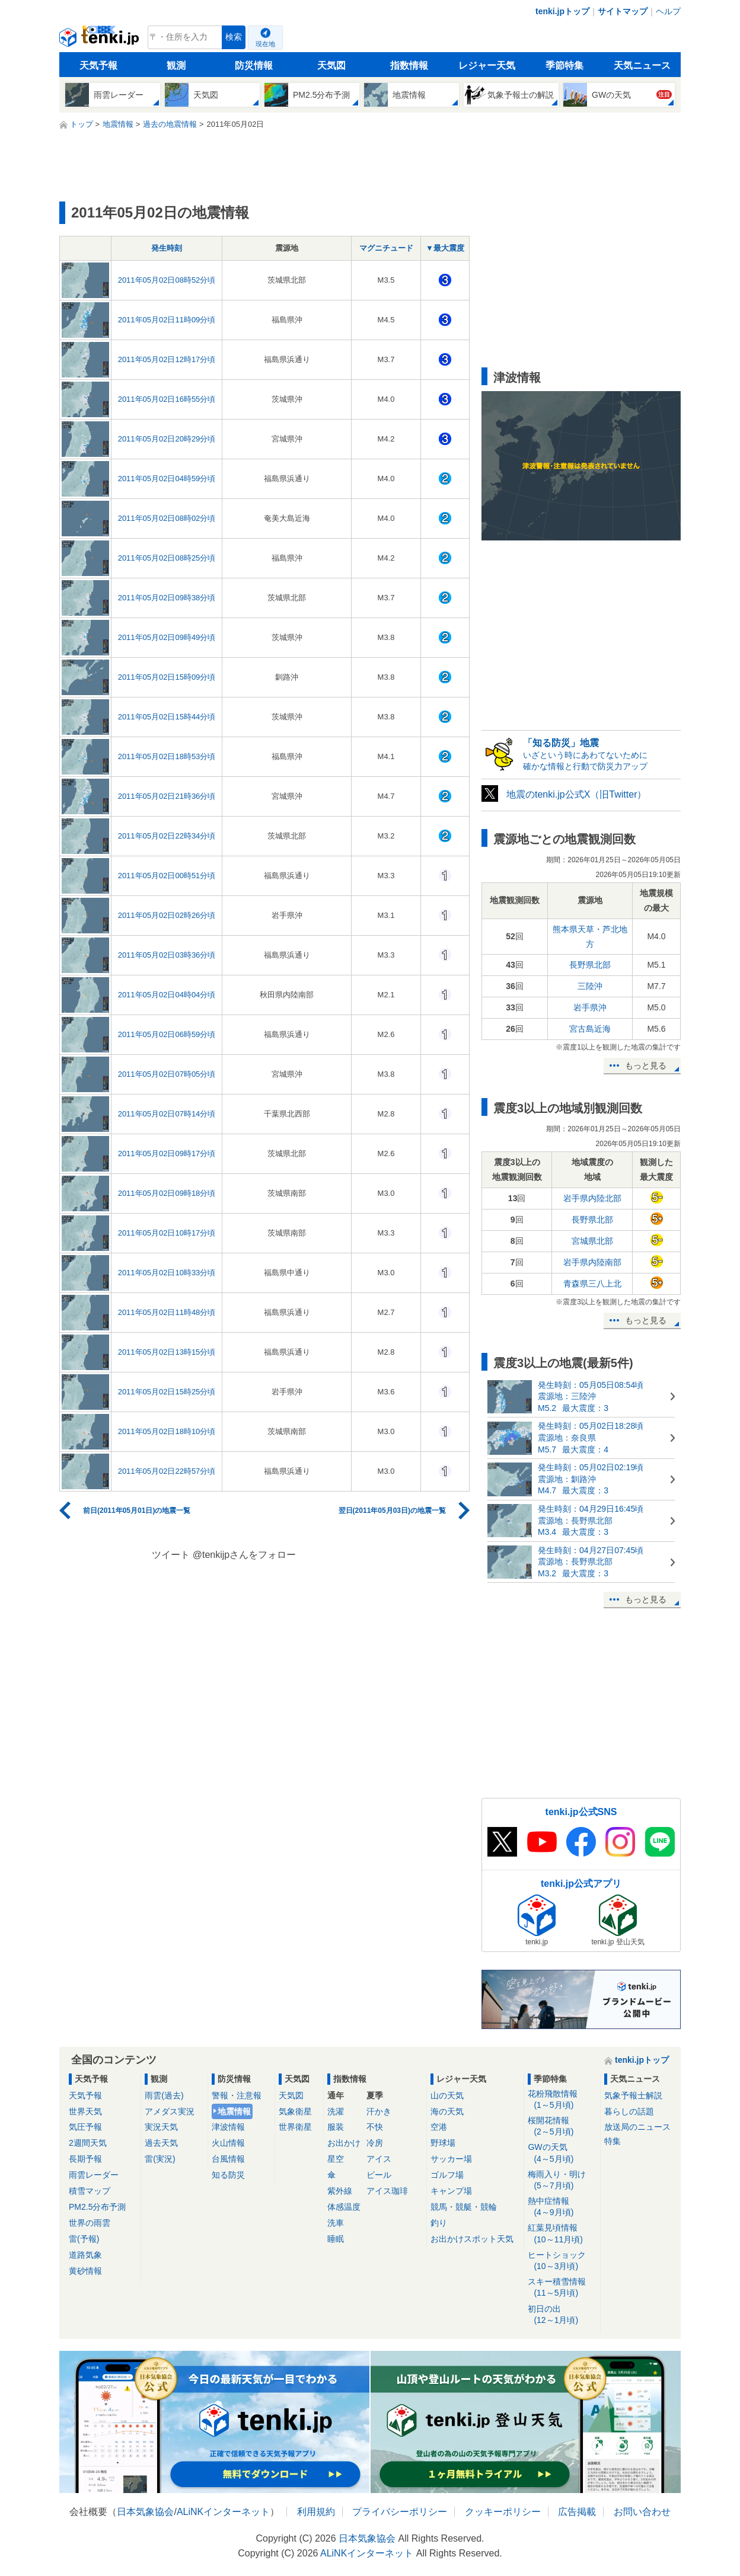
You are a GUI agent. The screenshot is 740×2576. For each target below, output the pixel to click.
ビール (378, 2175)
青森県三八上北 (592, 1283)
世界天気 (85, 2111)
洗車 (335, 2223)
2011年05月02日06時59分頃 (167, 1034)
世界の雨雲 (89, 2223)
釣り (438, 2223)
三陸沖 (590, 986)
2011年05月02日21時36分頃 (167, 796)
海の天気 (447, 2111)
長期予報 (85, 2159)
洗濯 (335, 2111)
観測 (176, 65)
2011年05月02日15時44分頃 (167, 716)
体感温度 (344, 2207)
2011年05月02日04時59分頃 (167, 478)
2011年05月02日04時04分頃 (167, 994)
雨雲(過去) (164, 2095)
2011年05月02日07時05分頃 (167, 1074)
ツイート (171, 1555)
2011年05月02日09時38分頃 (167, 597)
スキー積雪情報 (562, 2288)
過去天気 (161, 2143)
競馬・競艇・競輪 (463, 2207)
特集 (612, 2141)
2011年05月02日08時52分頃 (167, 280)
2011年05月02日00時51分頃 (167, 875)
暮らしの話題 (629, 2111)
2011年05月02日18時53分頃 (167, 756)
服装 (335, 2127)
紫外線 (339, 2191)
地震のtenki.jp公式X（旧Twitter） (576, 794)
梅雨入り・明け (562, 2180)
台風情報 (228, 2159)
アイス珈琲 (387, 2191)
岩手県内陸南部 (592, 1262)
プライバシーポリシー (399, 2512)
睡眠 (335, 2239)
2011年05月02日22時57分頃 (167, 1471)
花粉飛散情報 (562, 2100)
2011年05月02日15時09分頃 (167, 677)
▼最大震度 (445, 248)
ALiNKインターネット (223, 2512)
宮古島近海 (590, 1028)
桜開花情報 (562, 2126)
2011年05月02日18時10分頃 (167, 1431)
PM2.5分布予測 (97, 2207)
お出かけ (344, 2143)
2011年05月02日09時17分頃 (167, 1153)
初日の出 (562, 2315)
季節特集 (564, 65)
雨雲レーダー (94, 2175)
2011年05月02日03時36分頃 (167, 955)
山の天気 (447, 2095)
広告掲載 (577, 2512)
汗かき (378, 2111)
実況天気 (161, 2127)
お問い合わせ (642, 2512)
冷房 (374, 2143)
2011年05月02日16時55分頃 (167, 399)
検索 (233, 37)
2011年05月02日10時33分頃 (167, 1272)
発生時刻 (166, 248)
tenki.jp (100, 40)
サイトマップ (623, 11)
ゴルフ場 (447, 2175)
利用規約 (316, 2512)
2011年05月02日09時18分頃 (167, 1193)
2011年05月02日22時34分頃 (167, 835)
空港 (438, 2127)
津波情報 (228, 2127)
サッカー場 (451, 2159)
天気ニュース (642, 65)
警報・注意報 (236, 2095)
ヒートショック (562, 2261)
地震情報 (234, 2111)
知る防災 (228, 2175)
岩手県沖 (590, 1007)
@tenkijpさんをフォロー (244, 1555)
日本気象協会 (145, 2512)
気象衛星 (295, 2111)
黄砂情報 (85, 2271)
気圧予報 (85, 2127)
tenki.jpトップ (562, 11)
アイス (378, 2159)
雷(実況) (160, 2159)
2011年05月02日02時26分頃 (167, 915)
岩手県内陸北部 (592, 1198)
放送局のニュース (637, 2127)
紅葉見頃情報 (562, 2234)
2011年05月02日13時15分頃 (167, 1352)
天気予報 (98, 65)
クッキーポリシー (503, 2512)
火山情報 (228, 2143)
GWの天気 (562, 2153)
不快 (374, 2127)
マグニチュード (386, 248)
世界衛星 (295, 2127)
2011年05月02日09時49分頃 (167, 637)
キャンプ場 (451, 2191)
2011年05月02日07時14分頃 (167, 1113)
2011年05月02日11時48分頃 (167, 1312)
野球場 (442, 2143)
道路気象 (85, 2255)
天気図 (331, 65)
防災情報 (254, 65)
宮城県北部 (592, 1241)
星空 (335, 2159)
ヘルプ (668, 11)
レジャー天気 (486, 65)
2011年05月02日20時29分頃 (167, 438)
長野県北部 (590, 964)
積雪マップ (89, 2191)
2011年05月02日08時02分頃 (167, 518)
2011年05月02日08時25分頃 (167, 557)
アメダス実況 (169, 2111)
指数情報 (409, 65)
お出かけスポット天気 (471, 2239)
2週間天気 (88, 2143)
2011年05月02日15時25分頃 (167, 1391)
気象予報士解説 (633, 2095)
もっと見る (645, 1065)
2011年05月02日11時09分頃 (167, 319)
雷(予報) (84, 2239)
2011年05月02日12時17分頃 (167, 359)
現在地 (265, 43)
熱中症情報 (562, 2207)
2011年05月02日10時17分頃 (167, 1232)
